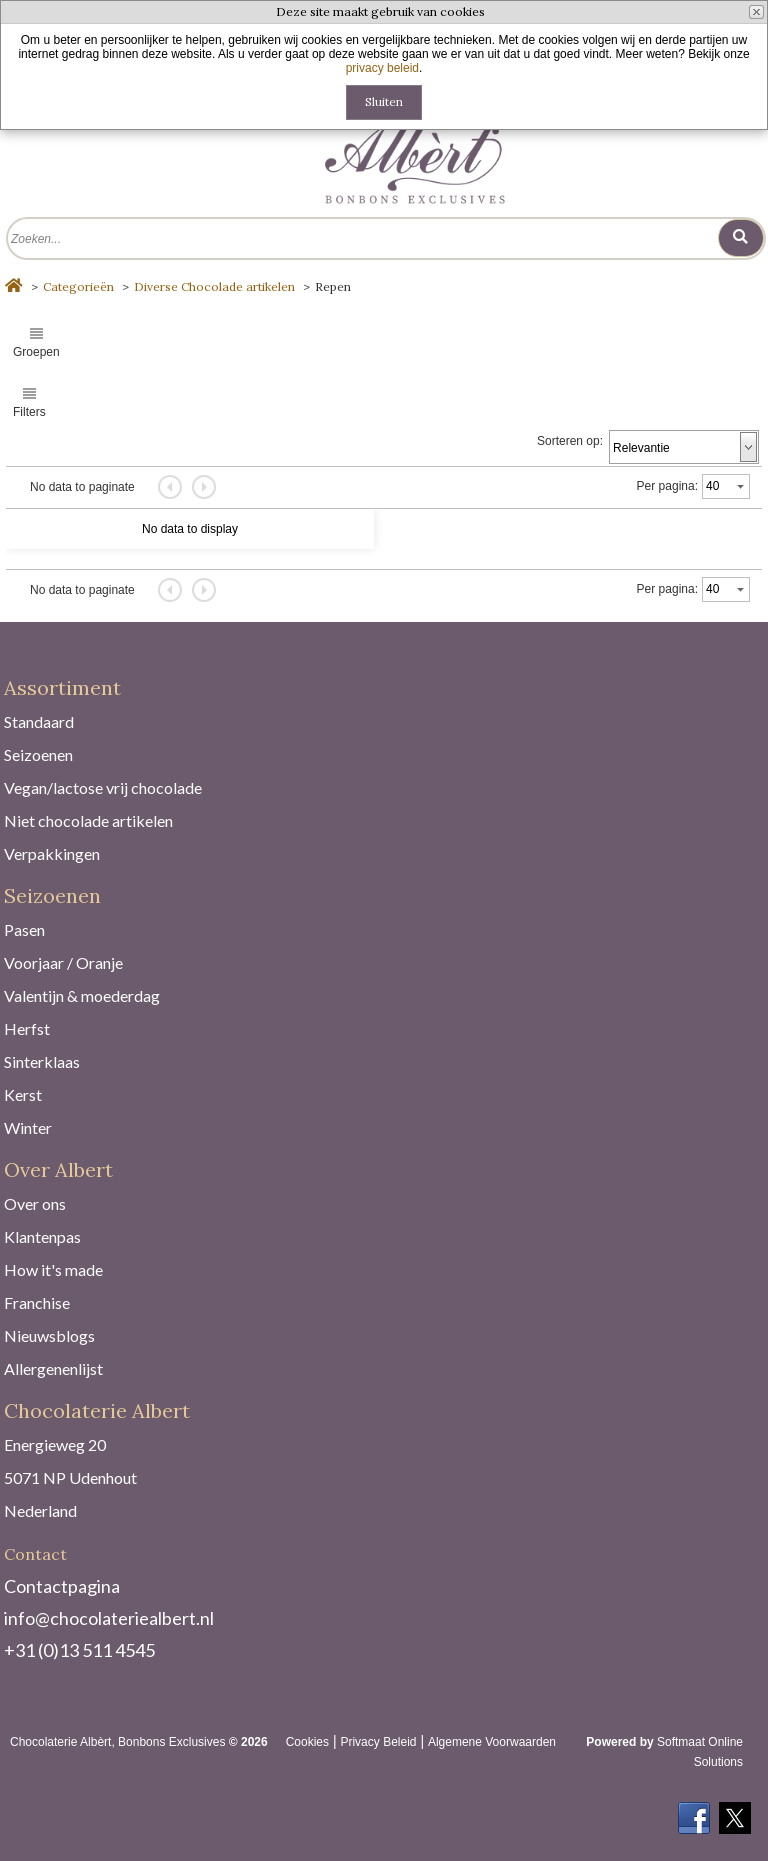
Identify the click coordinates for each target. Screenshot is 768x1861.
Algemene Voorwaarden (492, 1742)
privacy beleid (382, 68)
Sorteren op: (570, 441)
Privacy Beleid (378, 1742)
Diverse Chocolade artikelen (214, 286)
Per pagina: (667, 486)
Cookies (307, 1742)
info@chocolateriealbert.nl (109, 1618)
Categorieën (78, 286)
